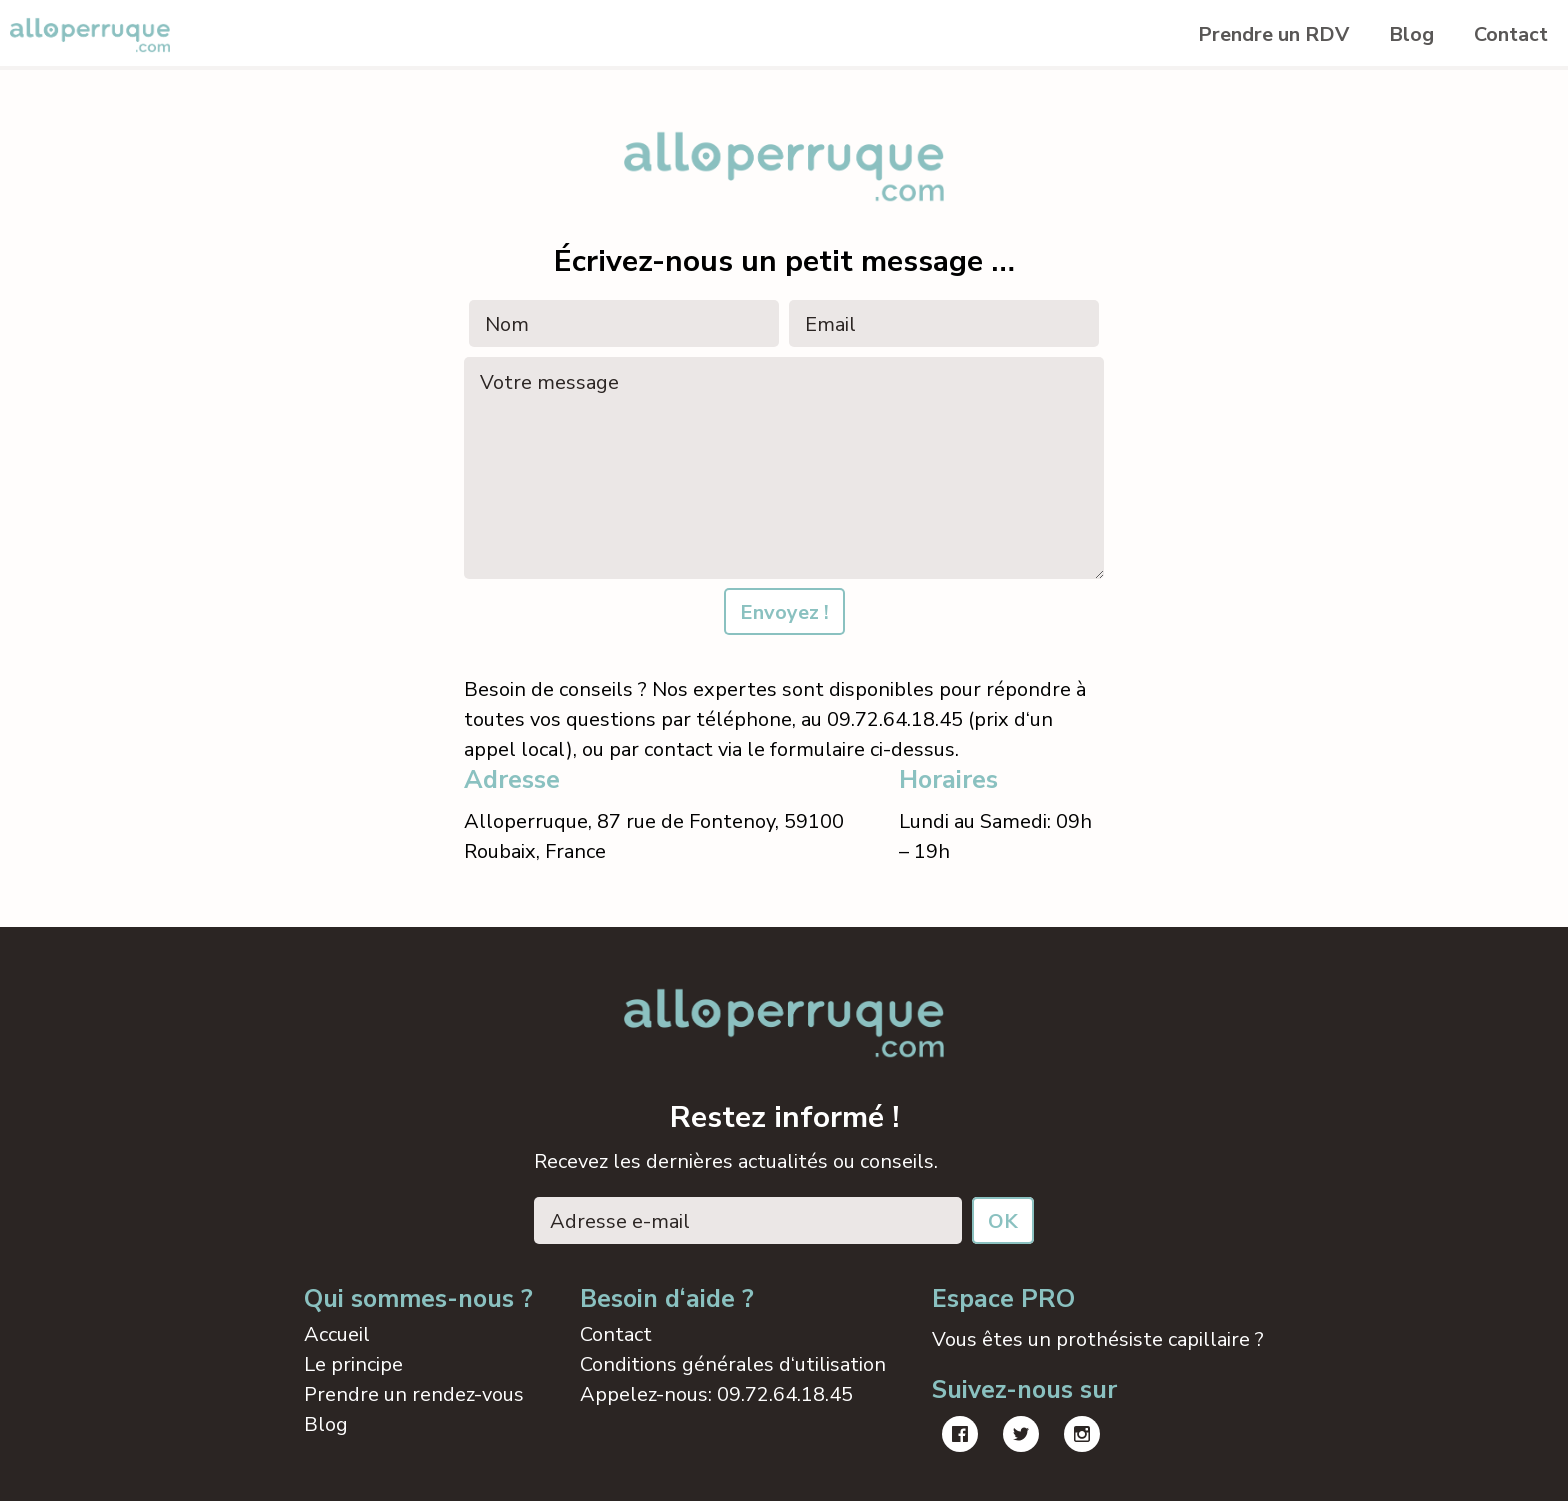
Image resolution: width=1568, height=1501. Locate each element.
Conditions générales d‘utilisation (733, 1364)
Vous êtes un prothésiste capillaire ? (1098, 1339)
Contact (1511, 34)
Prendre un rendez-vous (414, 1394)
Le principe (353, 1364)
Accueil (337, 1334)
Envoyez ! (784, 612)
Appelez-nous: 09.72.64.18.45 (716, 1394)
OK (1003, 1221)
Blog (1411, 34)
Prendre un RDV (1273, 34)
